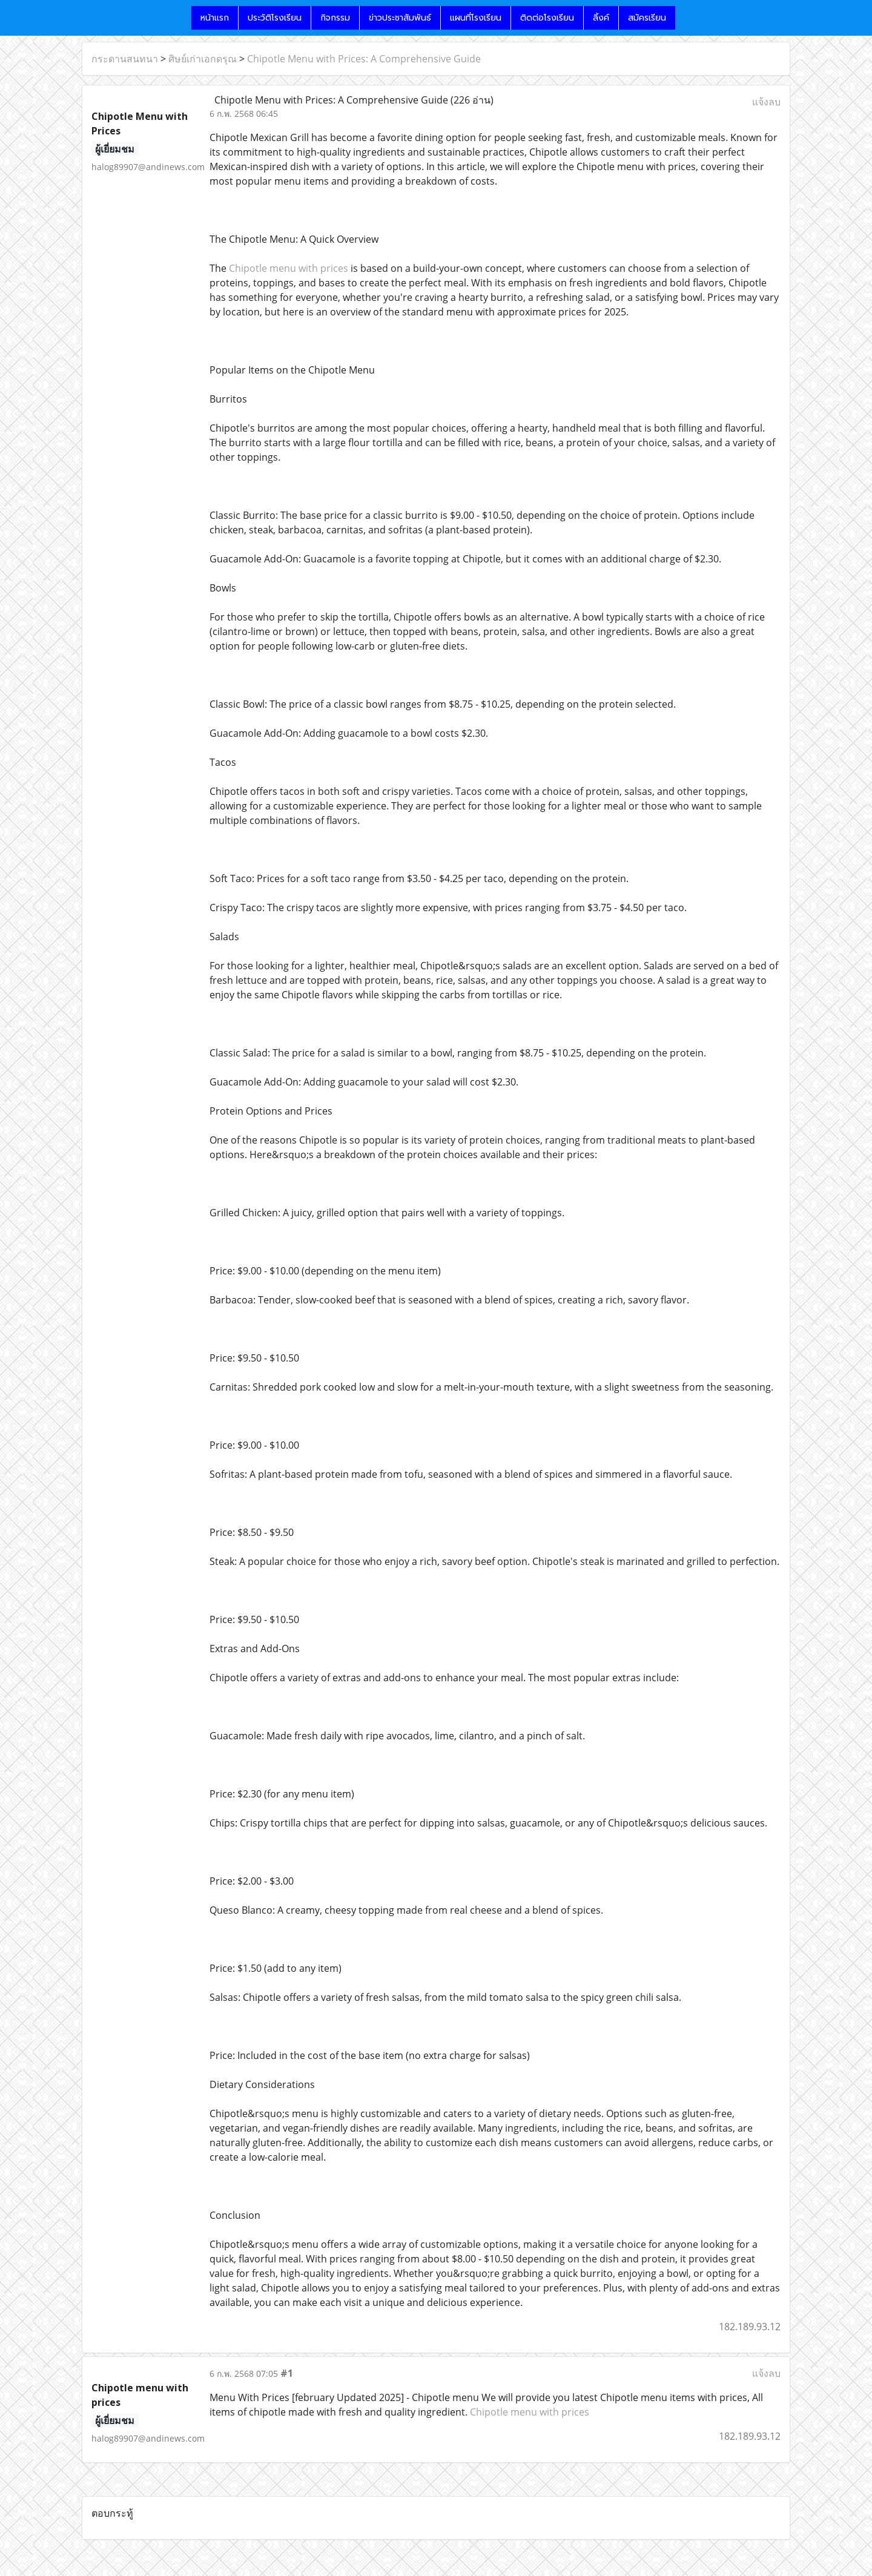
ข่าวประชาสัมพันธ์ (400, 18)
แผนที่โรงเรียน (475, 18)
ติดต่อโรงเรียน (547, 18)
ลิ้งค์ (601, 18)
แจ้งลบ (766, 101)
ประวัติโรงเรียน (275, 18)
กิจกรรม (335, 18)
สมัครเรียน (647, 18)
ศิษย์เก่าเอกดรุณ (202, 58)
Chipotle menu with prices (288, 268)
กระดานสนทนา (124, 58)
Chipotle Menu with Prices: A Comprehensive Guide (364, 58)
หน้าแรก (214, 18)
